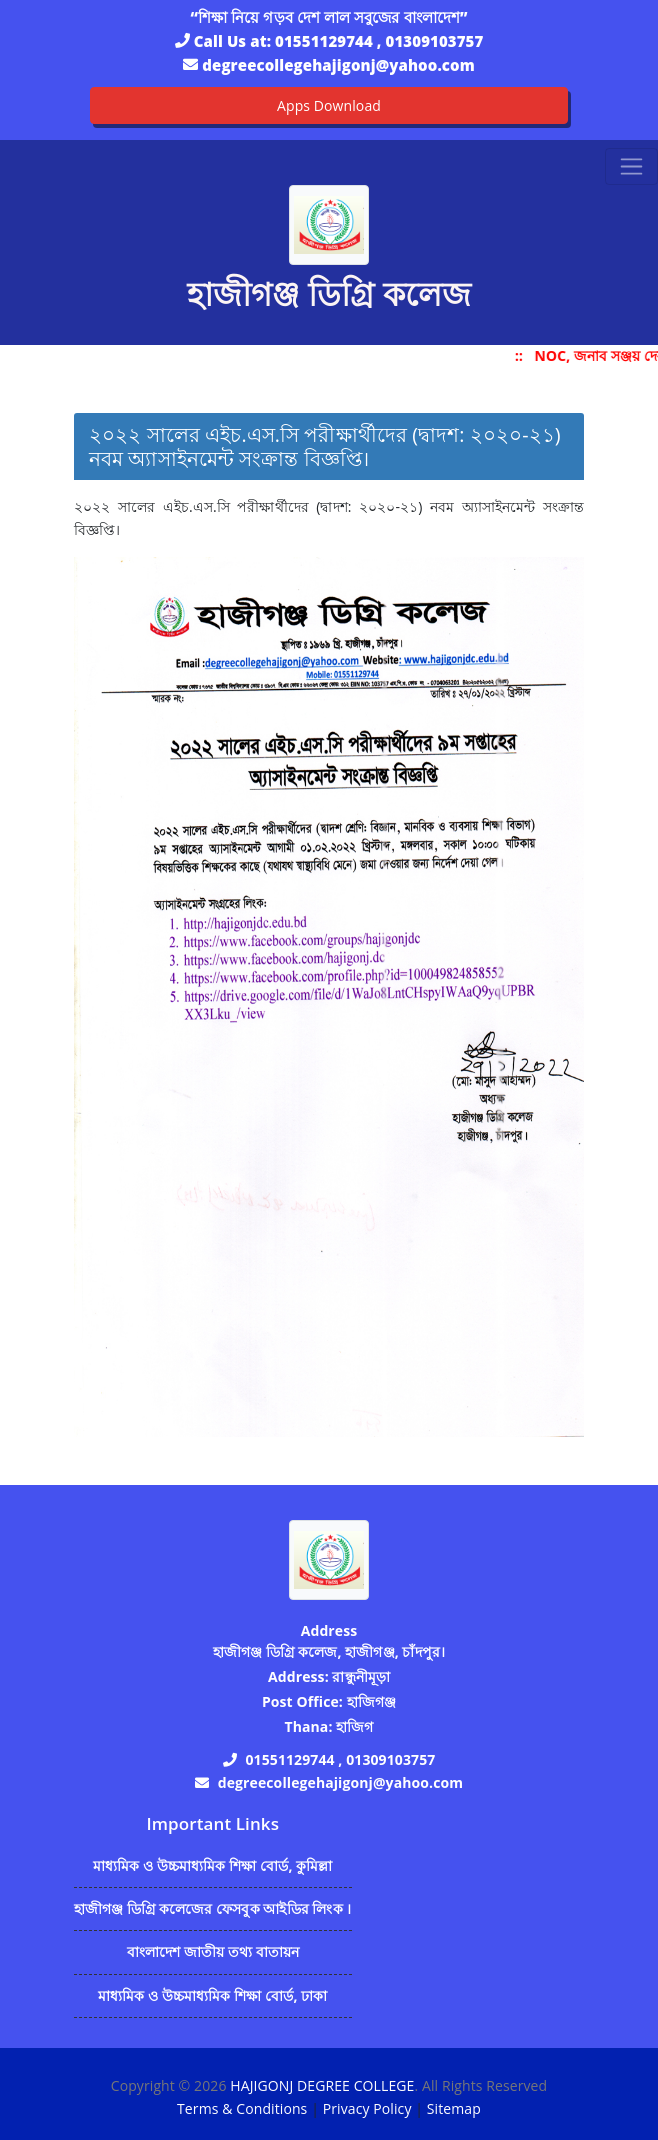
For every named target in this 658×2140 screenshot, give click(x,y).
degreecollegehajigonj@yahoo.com (338, 65)
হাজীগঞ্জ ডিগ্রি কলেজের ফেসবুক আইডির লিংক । (213, 1908)
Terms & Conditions (242, 2108)
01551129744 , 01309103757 (379, 41)
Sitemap (454, 2108)
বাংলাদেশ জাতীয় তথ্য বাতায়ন (213, 1951)
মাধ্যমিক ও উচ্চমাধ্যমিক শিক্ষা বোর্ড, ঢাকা (212, 1995)
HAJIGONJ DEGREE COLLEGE (322, 2085)
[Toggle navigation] (631, 166)
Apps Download (329, 105)
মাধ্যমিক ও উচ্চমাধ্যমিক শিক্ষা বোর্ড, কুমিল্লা (213, 1865)
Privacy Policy (367, 2108)
